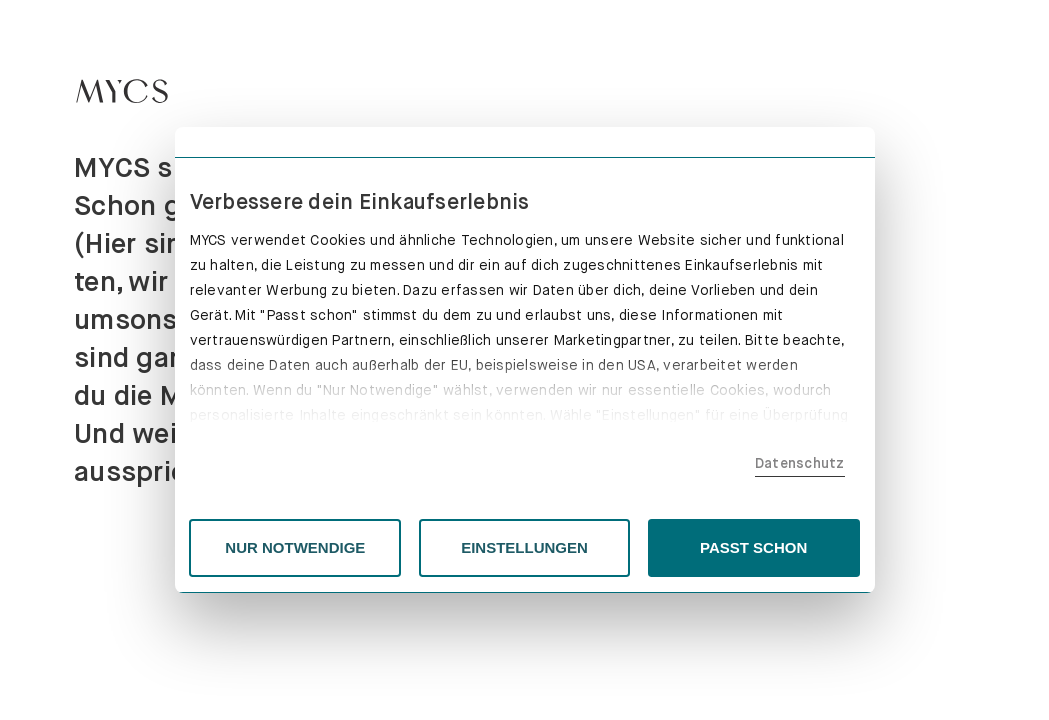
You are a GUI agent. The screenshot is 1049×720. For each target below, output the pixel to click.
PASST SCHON (753, 547)
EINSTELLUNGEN (524, 547)
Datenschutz (800, 463)
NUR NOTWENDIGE (295, 547)
